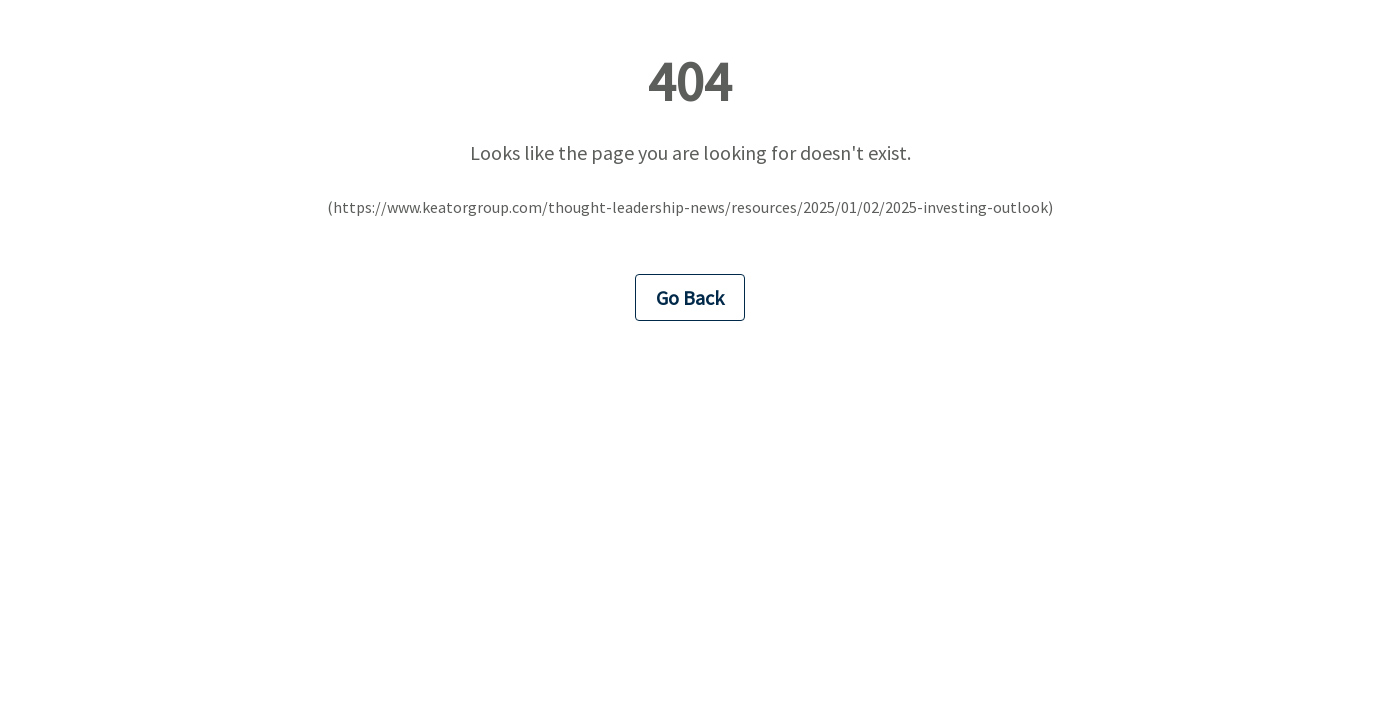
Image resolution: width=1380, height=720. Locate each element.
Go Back (690, 297)
